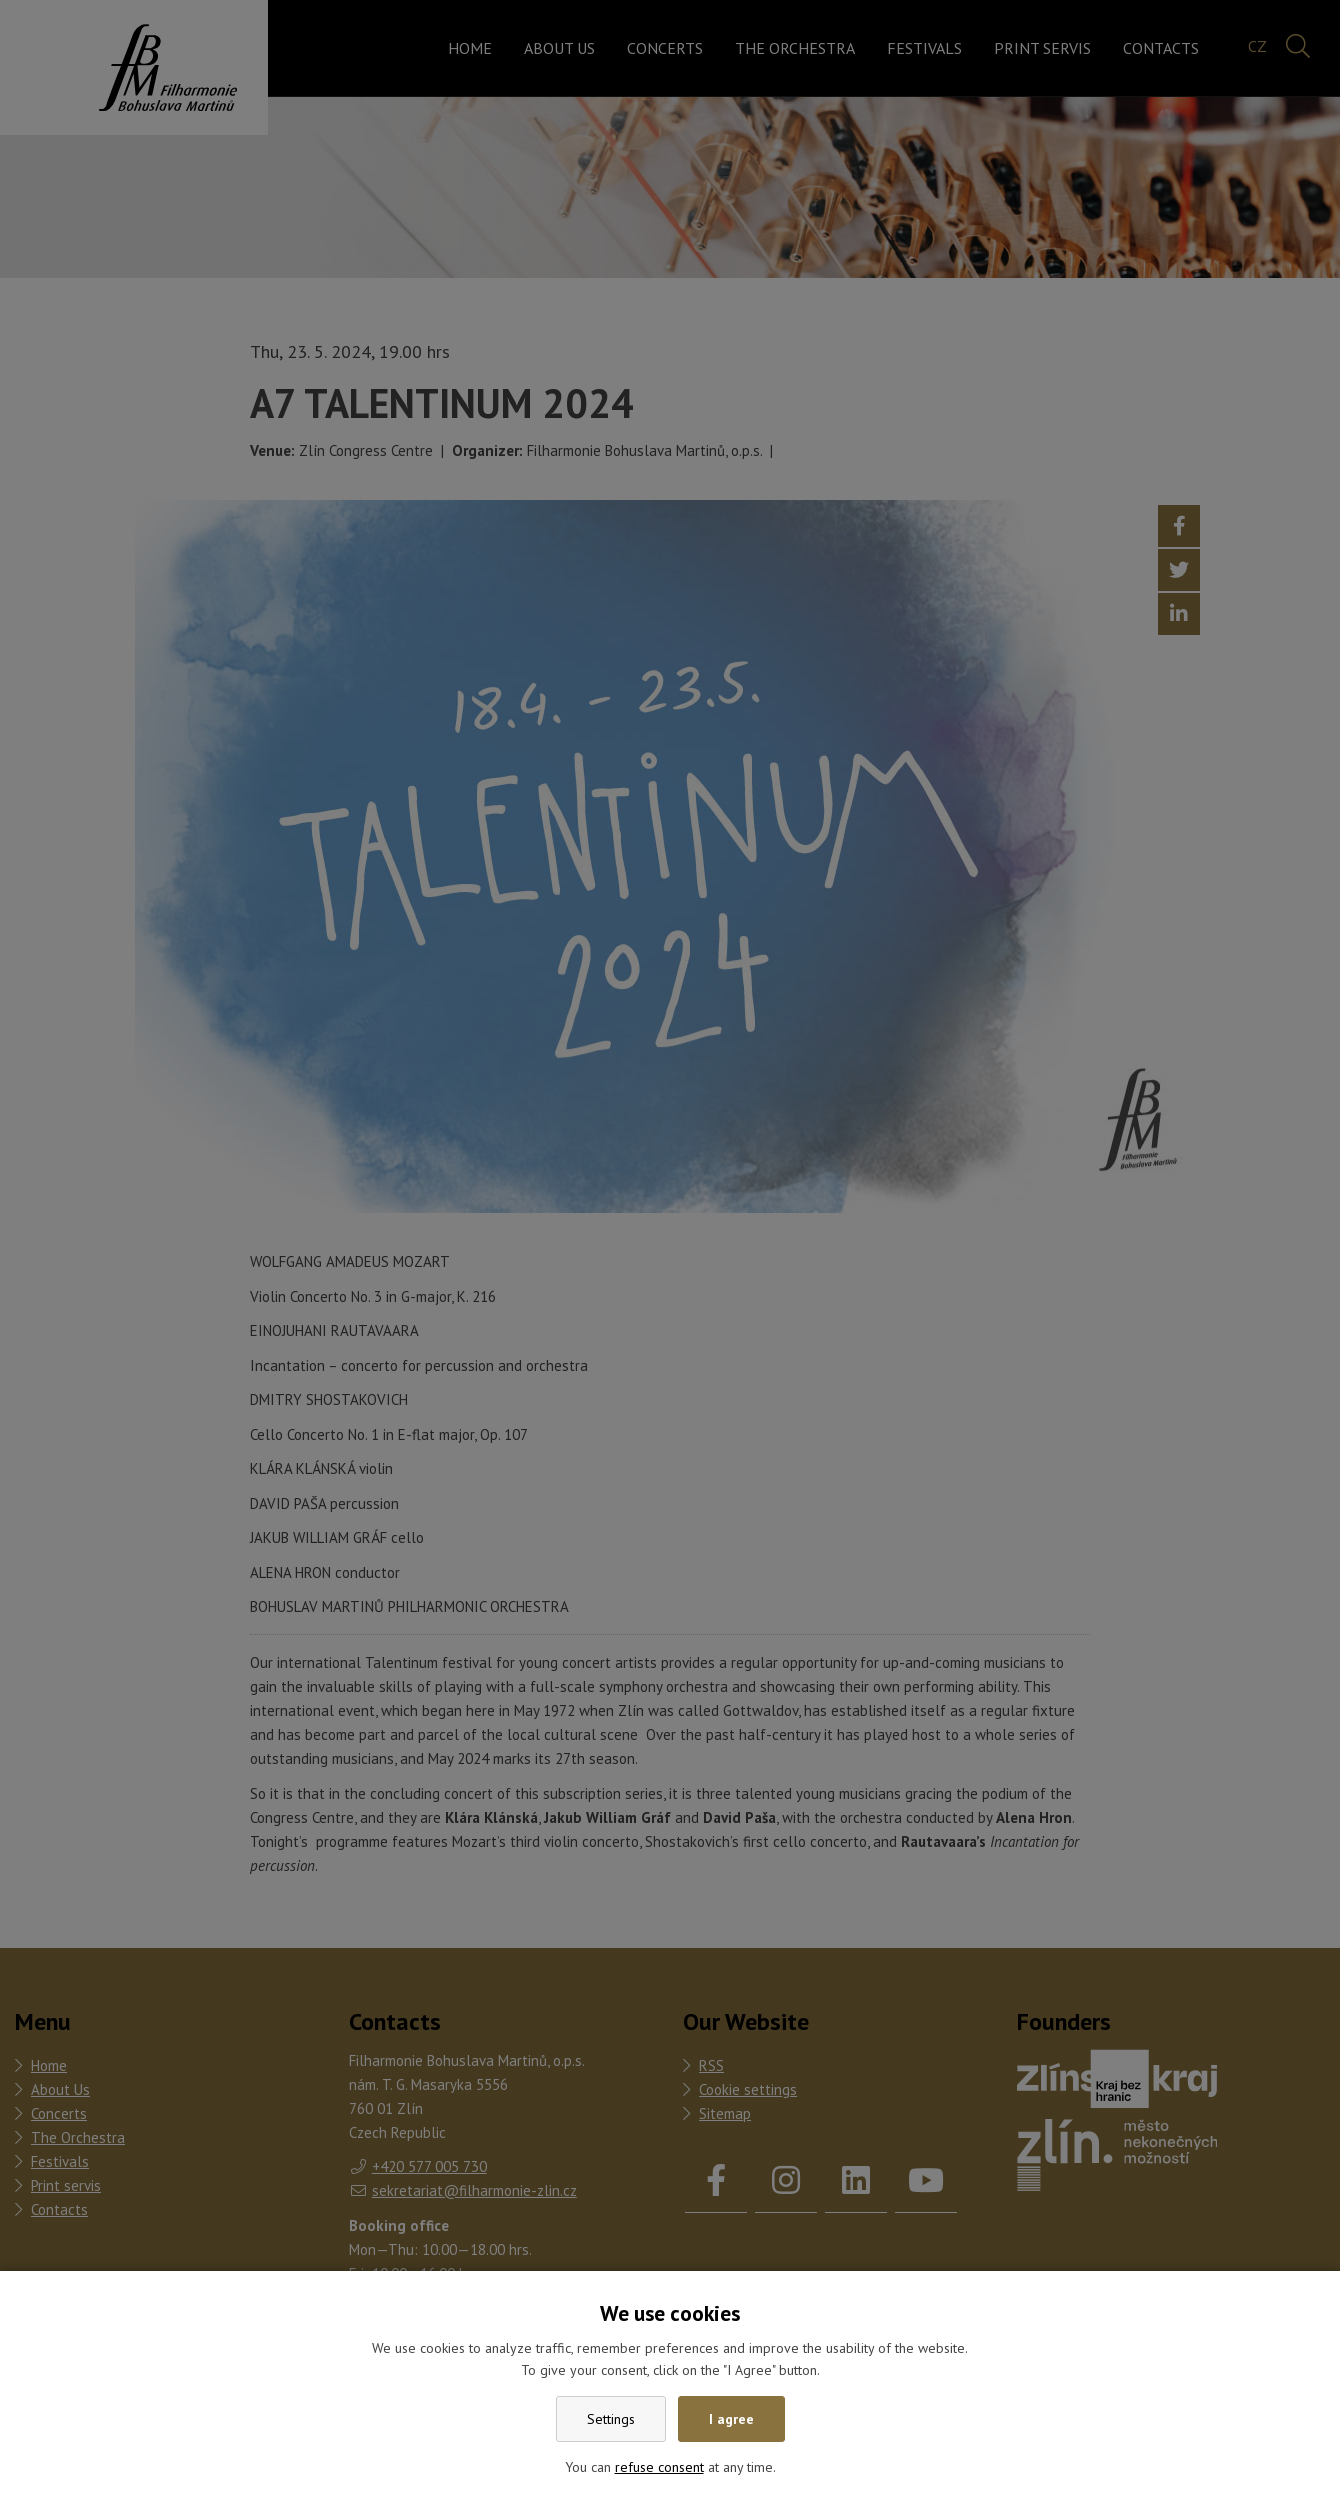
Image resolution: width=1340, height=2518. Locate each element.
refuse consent (659, 2467)
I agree (731, 2419)
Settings (611, 2419)
